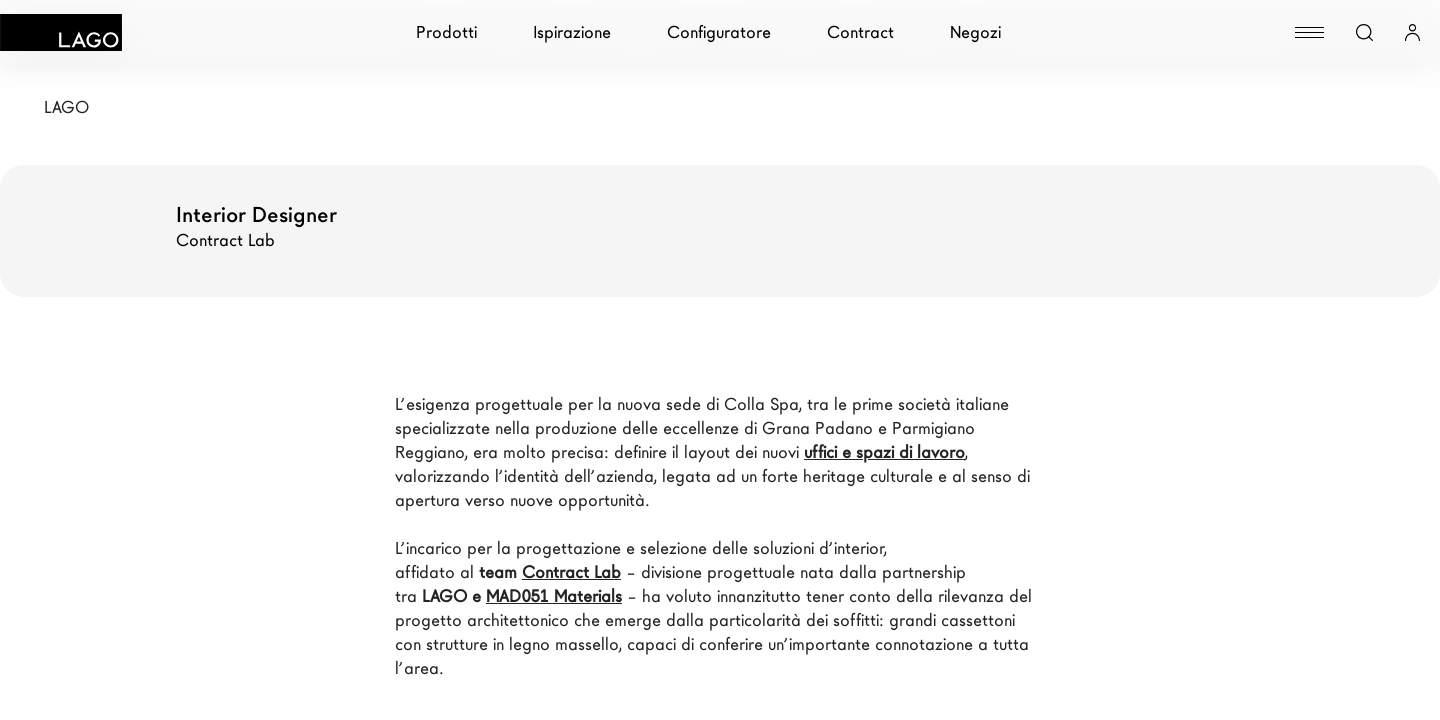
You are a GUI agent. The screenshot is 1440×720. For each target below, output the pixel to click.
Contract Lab (571, 572)
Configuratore (719, 32)
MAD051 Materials (554, 596)
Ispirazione (572, 32)
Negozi (975, 32)
